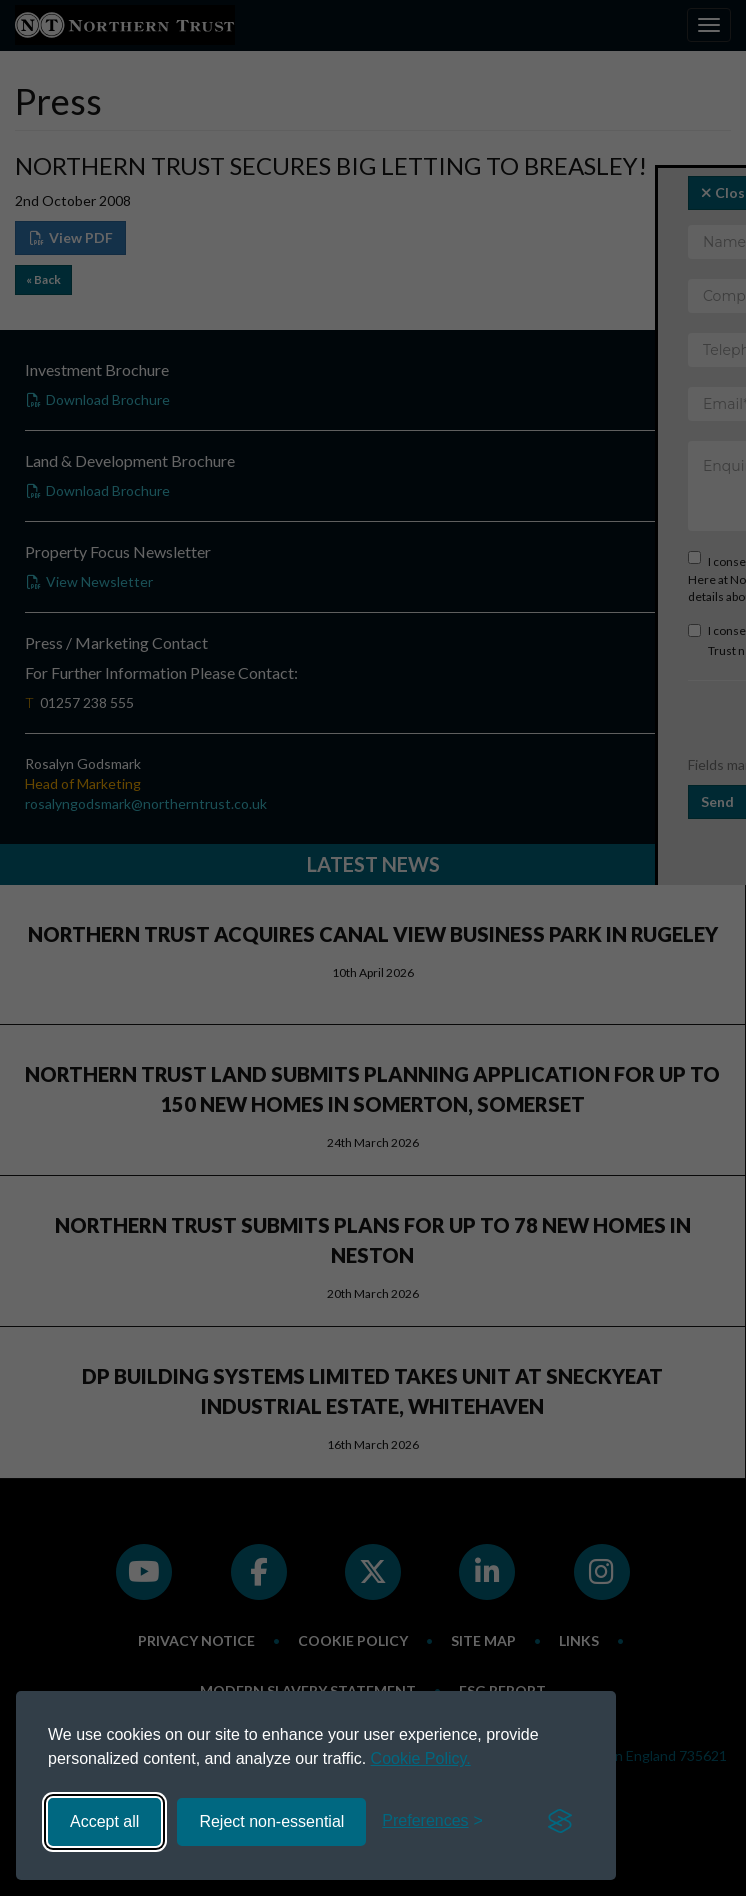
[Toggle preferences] (432, 1821)
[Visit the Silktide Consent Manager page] (560, 1822)
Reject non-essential (271, 1821)
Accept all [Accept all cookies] (104, 1821)
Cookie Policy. (421, 1758)
